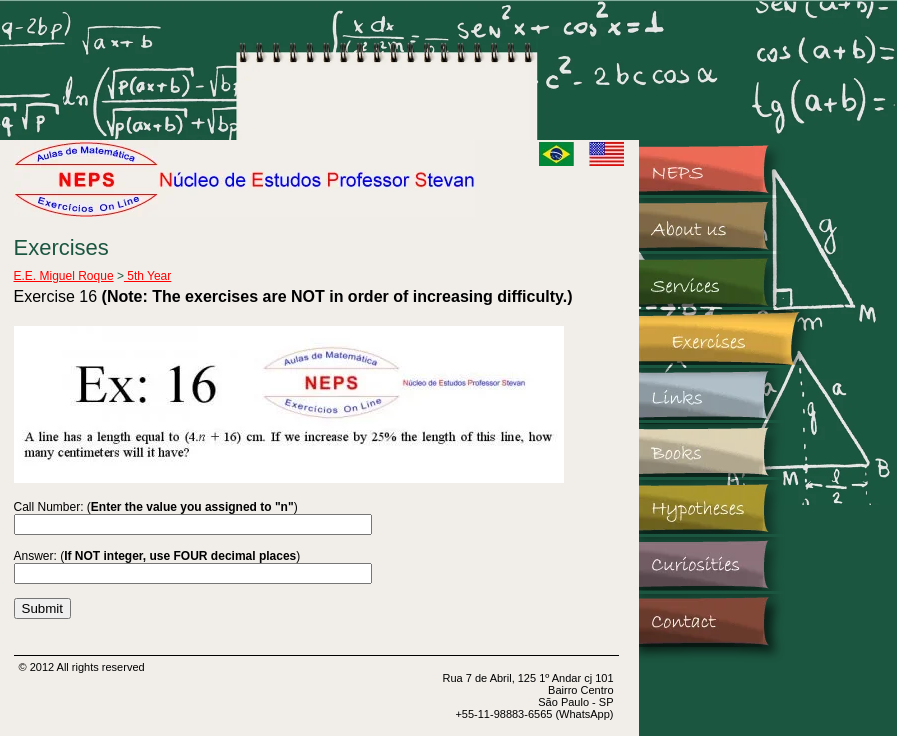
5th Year (147, 276)
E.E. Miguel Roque (64, 276)
